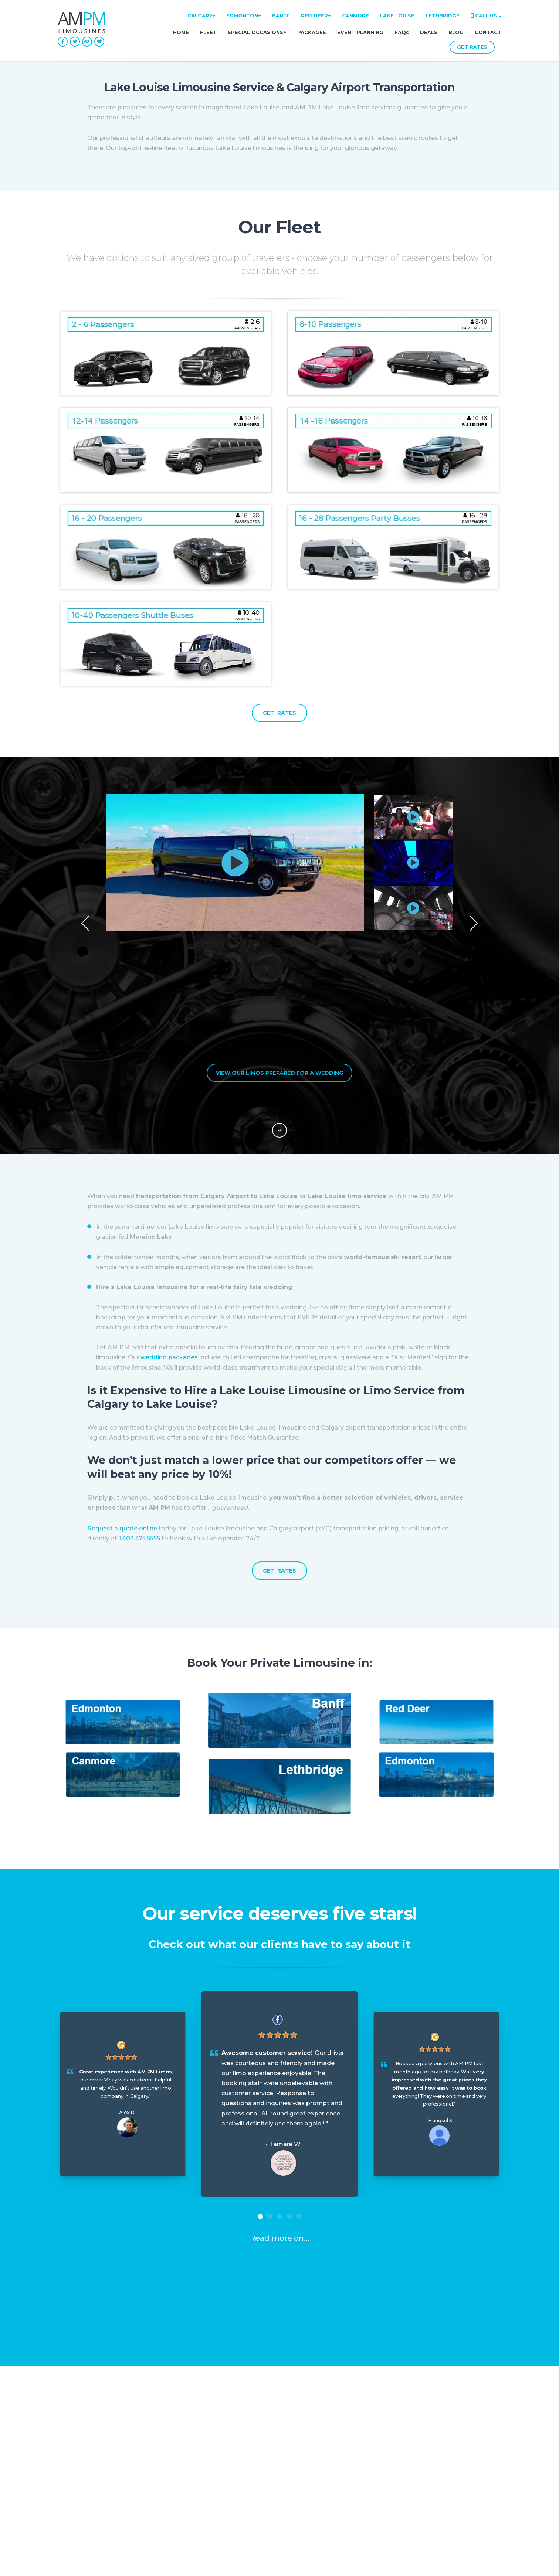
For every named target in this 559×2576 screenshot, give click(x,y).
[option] (279, 862)
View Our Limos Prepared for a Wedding (279, 951)
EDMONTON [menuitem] (243, 15)
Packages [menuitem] (186, 2454)
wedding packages (169, 1236)
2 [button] (269, 2095)
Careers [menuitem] (69, 2481)
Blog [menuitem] (65, 2440)
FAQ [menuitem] (64, 2454)
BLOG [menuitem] (456, 32)
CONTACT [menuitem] (488, 32)
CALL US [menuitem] (486, 15)
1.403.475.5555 (140, 1417)
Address (234, 2560)
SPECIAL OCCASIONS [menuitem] (257, 32)
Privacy (428, 2560)
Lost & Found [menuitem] (78, 2468)
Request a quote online (122, 1407)
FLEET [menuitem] (208, 32)
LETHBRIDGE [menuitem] (443, 15)
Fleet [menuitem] (179, 2427)
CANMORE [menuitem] (355, 15)
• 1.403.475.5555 (431, 2445)
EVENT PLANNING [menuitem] (360, 32)
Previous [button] (85, 862)
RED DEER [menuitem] (316, 15)
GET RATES (472, 47)
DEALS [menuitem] (428, 32)
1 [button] (260, 2095)
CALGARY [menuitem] (201, 15)
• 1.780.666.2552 (431, 2465)
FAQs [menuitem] (401, 32)
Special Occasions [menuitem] (199, 2440)
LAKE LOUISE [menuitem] (397, 15)
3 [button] (279, 2095)
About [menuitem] (67, 2427)
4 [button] (289, 2095)
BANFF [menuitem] (281, 15)
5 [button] (298, 2095)
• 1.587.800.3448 (432, 2485)
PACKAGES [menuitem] (311, 32)
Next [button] (473, 862)
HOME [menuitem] (181, 32)
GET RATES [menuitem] (189, 2481)
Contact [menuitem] (184, 2468)
